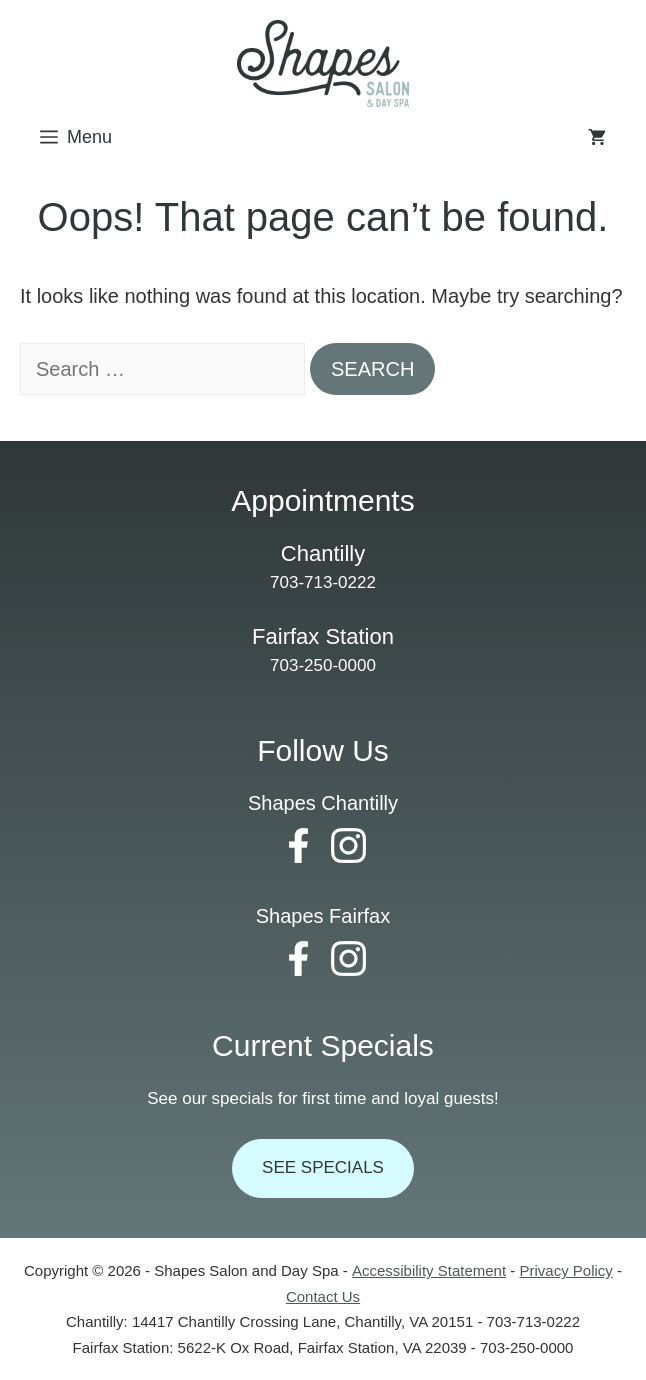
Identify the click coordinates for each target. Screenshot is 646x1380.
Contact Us (323, 1296)
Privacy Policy (565, 1270)
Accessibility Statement (429, 1270)
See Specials (323, 1167)
